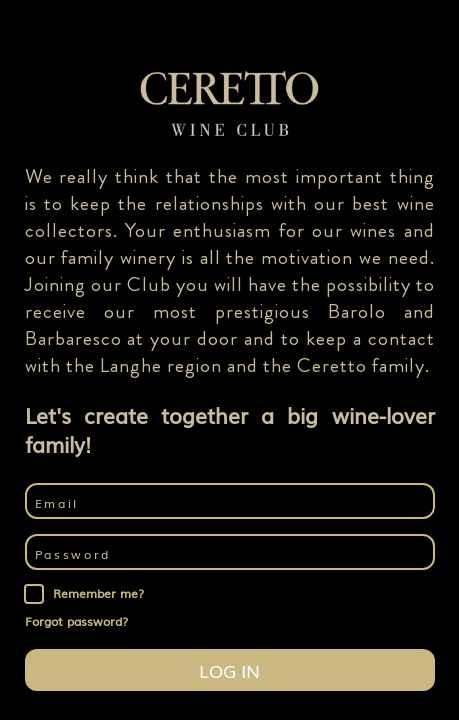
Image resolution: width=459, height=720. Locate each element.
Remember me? (98, 593)
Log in (229, 670)
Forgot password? (76, 621)
